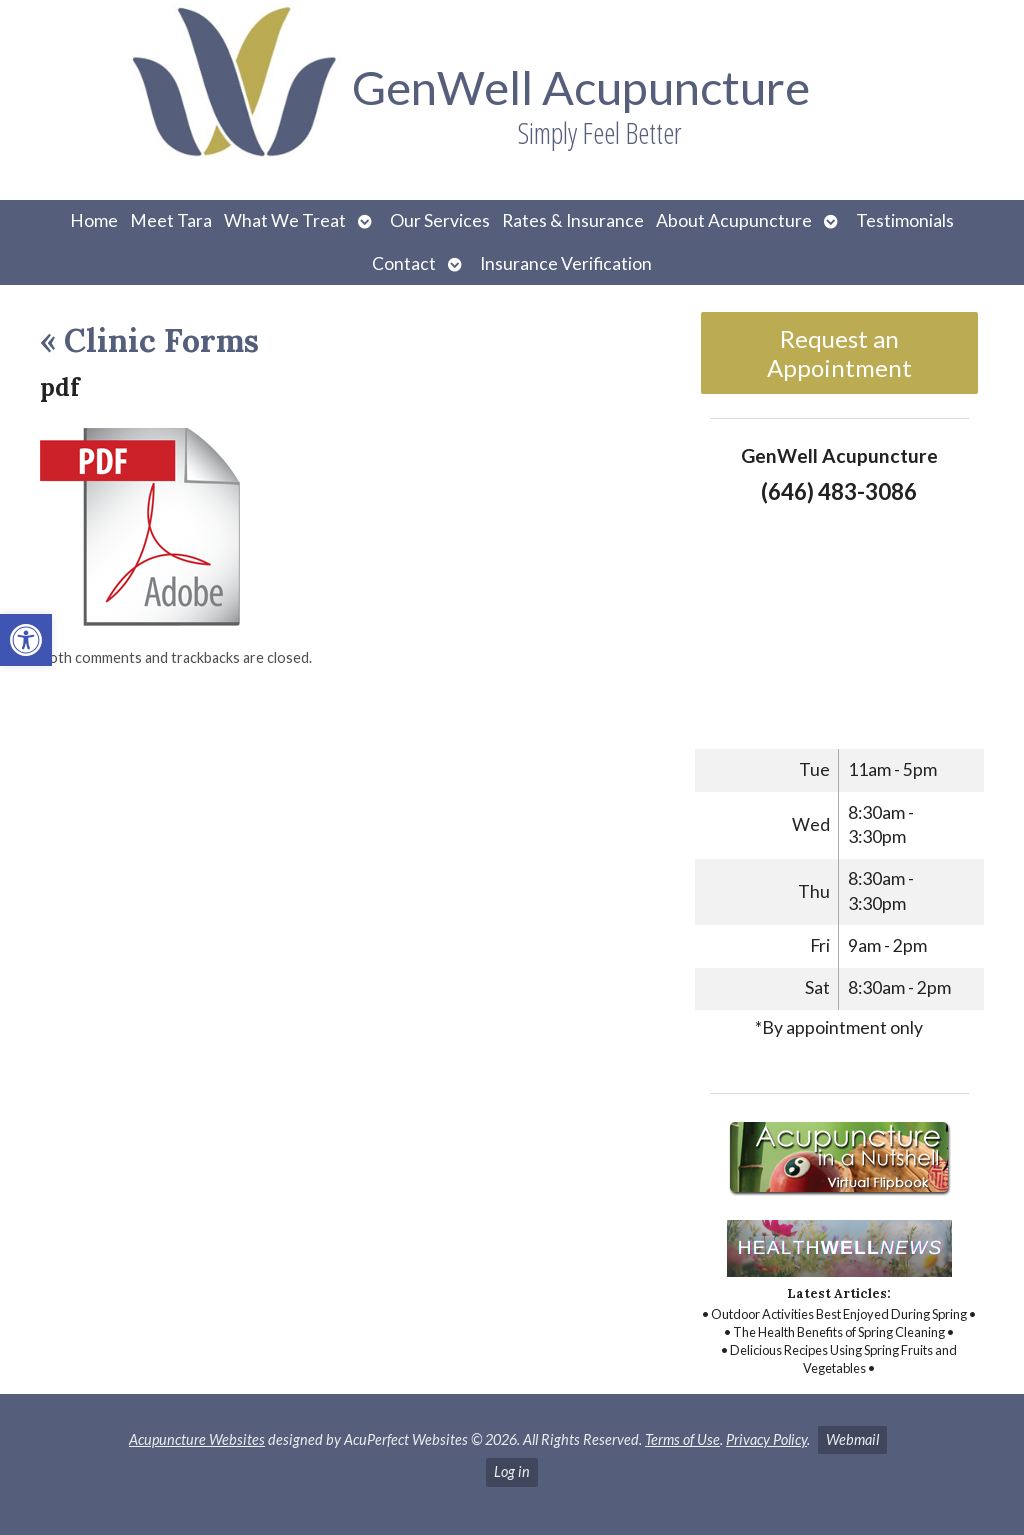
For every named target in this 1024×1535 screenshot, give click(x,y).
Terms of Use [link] (682, 1439)
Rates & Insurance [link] (573, 220)
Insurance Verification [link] (566, 263)
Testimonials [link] (905, 220)
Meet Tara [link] (171, 220)
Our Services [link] (440, 220)
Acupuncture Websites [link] (197, 1439)
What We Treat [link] (285, 220)
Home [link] (94, 220)
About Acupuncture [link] (734, 220)
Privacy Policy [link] (766, 1439)
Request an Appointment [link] (839, 353)
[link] (26, 640)
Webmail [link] (852, 1439)
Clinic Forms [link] (149, 340)
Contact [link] (404, 263)
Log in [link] (512, 1471)
